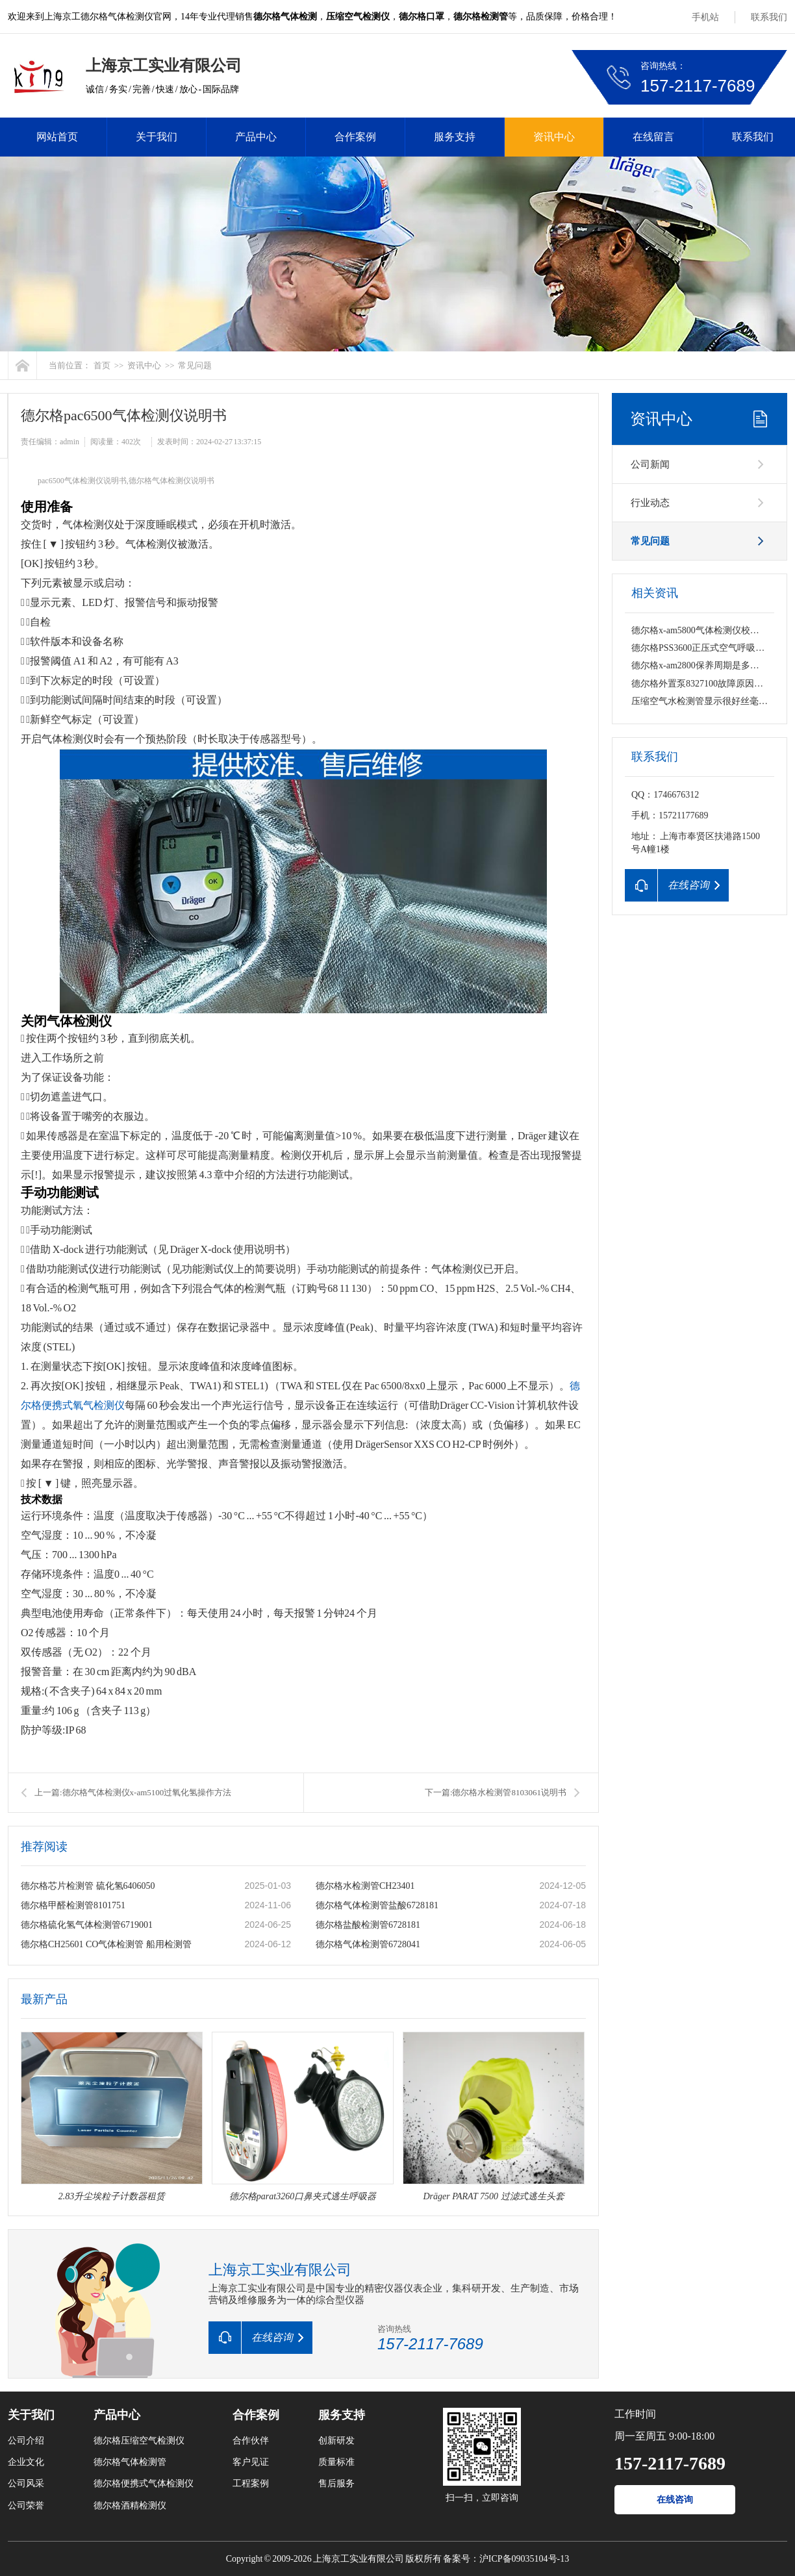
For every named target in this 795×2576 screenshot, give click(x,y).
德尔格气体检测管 (130, 2462)
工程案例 (251, 2483)
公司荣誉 (26, 2505)
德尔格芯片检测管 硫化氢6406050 (88, 1886)
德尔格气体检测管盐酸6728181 (377, 1905)
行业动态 (650, 503)
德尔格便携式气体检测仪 (144, 2483)
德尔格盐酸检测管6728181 (368, 1925)
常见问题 (195, 365)
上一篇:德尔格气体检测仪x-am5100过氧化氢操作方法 (132, 1792)
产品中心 (256, 136)
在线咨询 (675, 2500)
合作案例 (355, 136)
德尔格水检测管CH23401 (365, 1886)
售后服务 (336, 2483)
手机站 (705, 17)
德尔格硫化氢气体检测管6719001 (87, 1925)
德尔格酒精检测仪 (130, 2505)
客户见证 (251, 2462)
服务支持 (454, 136)
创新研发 (336, 2440)
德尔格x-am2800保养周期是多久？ (699, 665)
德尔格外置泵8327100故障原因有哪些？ (710, 683)
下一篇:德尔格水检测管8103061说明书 (495, 1792)
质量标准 (336, 2462)
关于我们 (156, 136)
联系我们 (769, 17)
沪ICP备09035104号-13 (524, 2559)
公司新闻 (650, 464)
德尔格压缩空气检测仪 (139, 2440)
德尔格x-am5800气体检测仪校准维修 (704, 630)
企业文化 (26, 2462)
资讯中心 (554, 136)
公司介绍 (26, 2440)
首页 (102, 365)
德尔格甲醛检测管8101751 (73, 1905)
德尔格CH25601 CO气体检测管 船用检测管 (106, 1944)
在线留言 (653, 136)
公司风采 (26, 2483)
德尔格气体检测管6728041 (368, 1944)
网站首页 (57, 136)
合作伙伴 (251, 2440)
